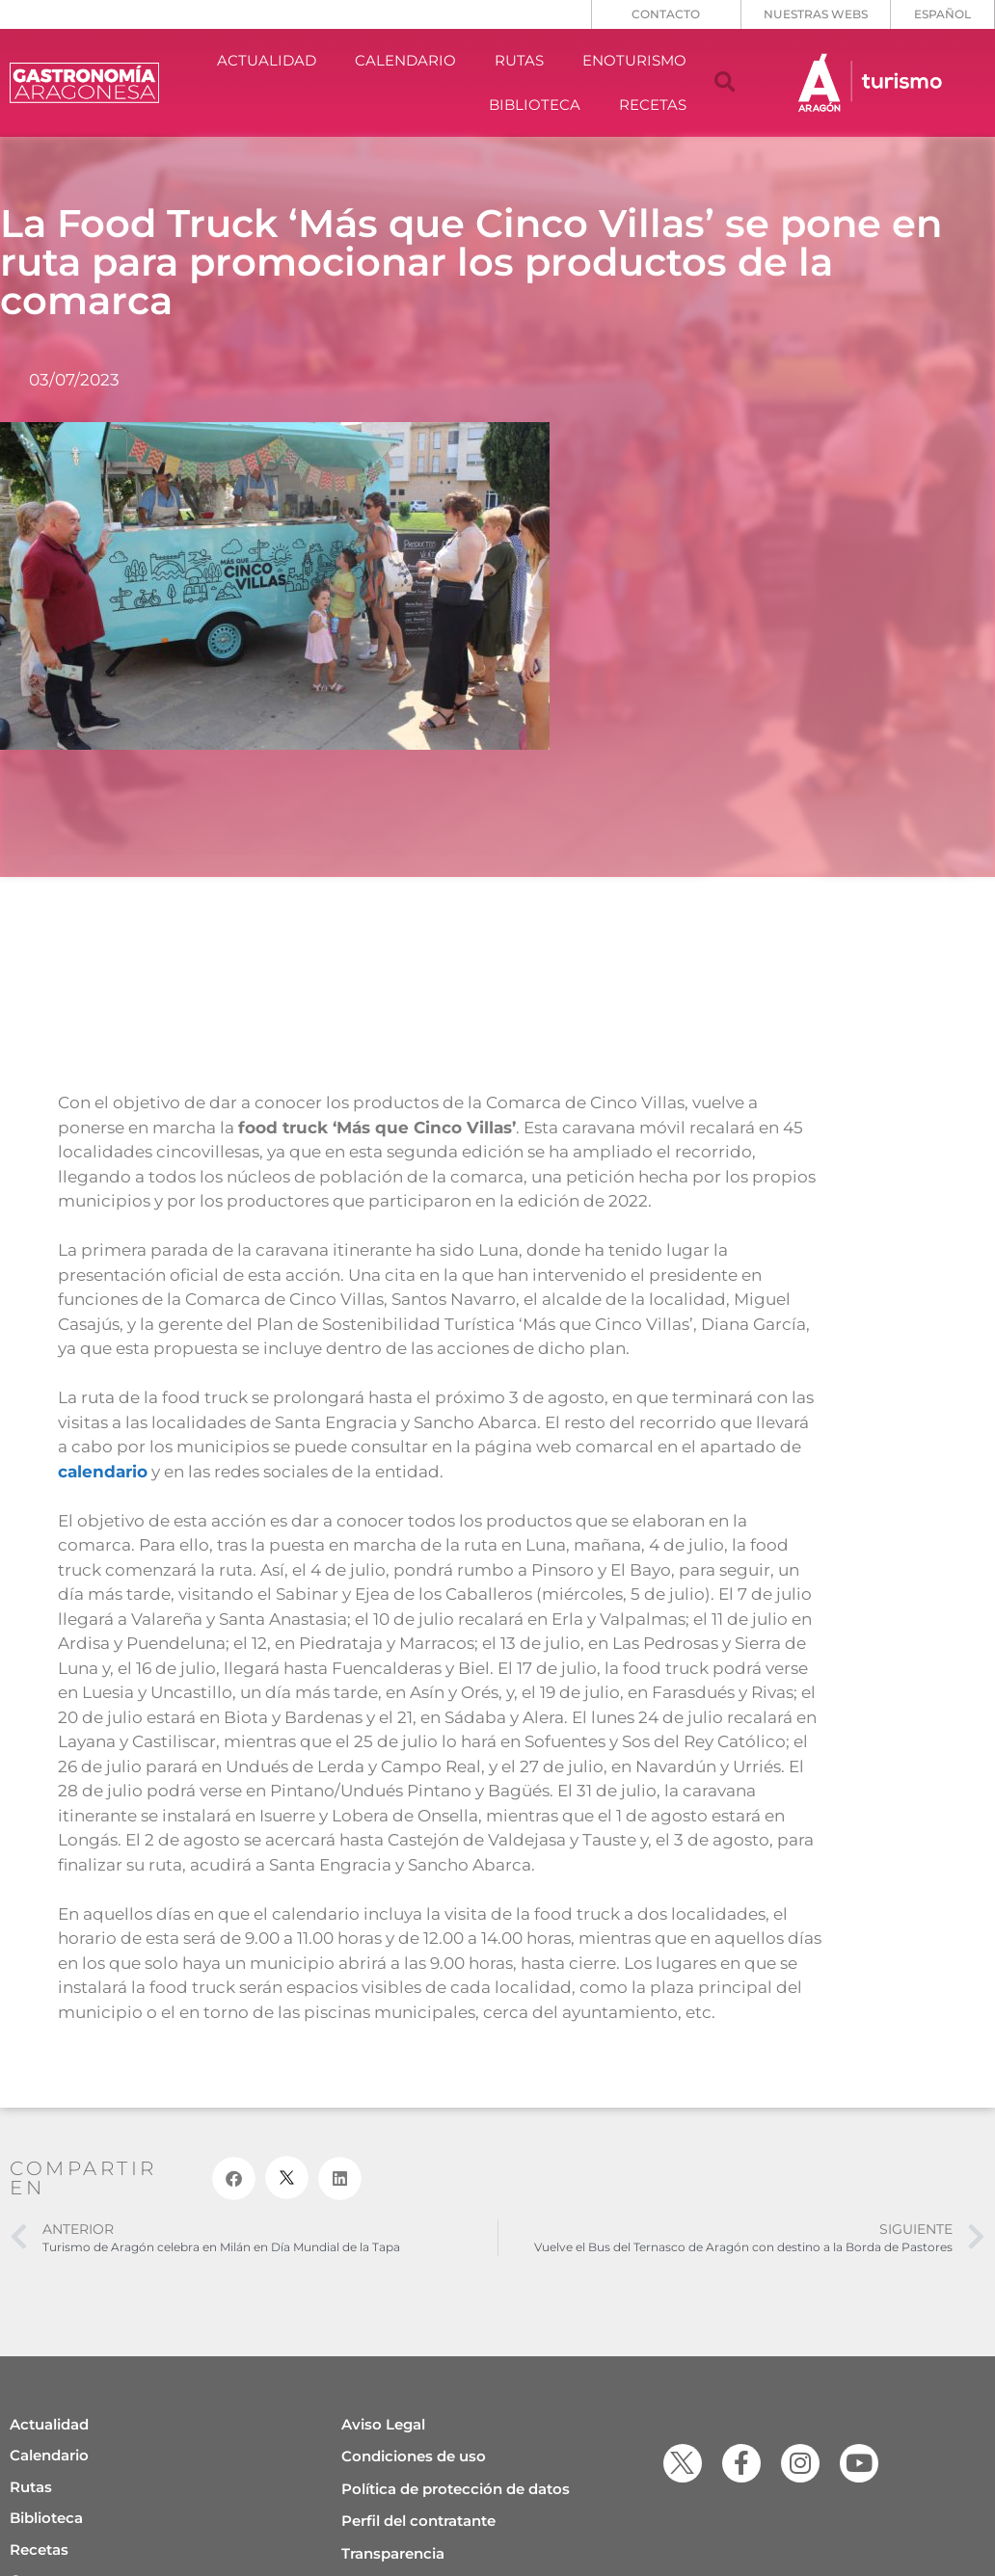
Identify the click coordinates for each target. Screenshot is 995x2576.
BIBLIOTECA (534, 104)
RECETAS (652, 104)
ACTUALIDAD (266, 60)
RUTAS (519, 60)
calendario (103, 1471)
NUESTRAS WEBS (816, 14)
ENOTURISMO (634, 60)
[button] (725, 83)
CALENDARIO (405, 60)
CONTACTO (666, 14)
